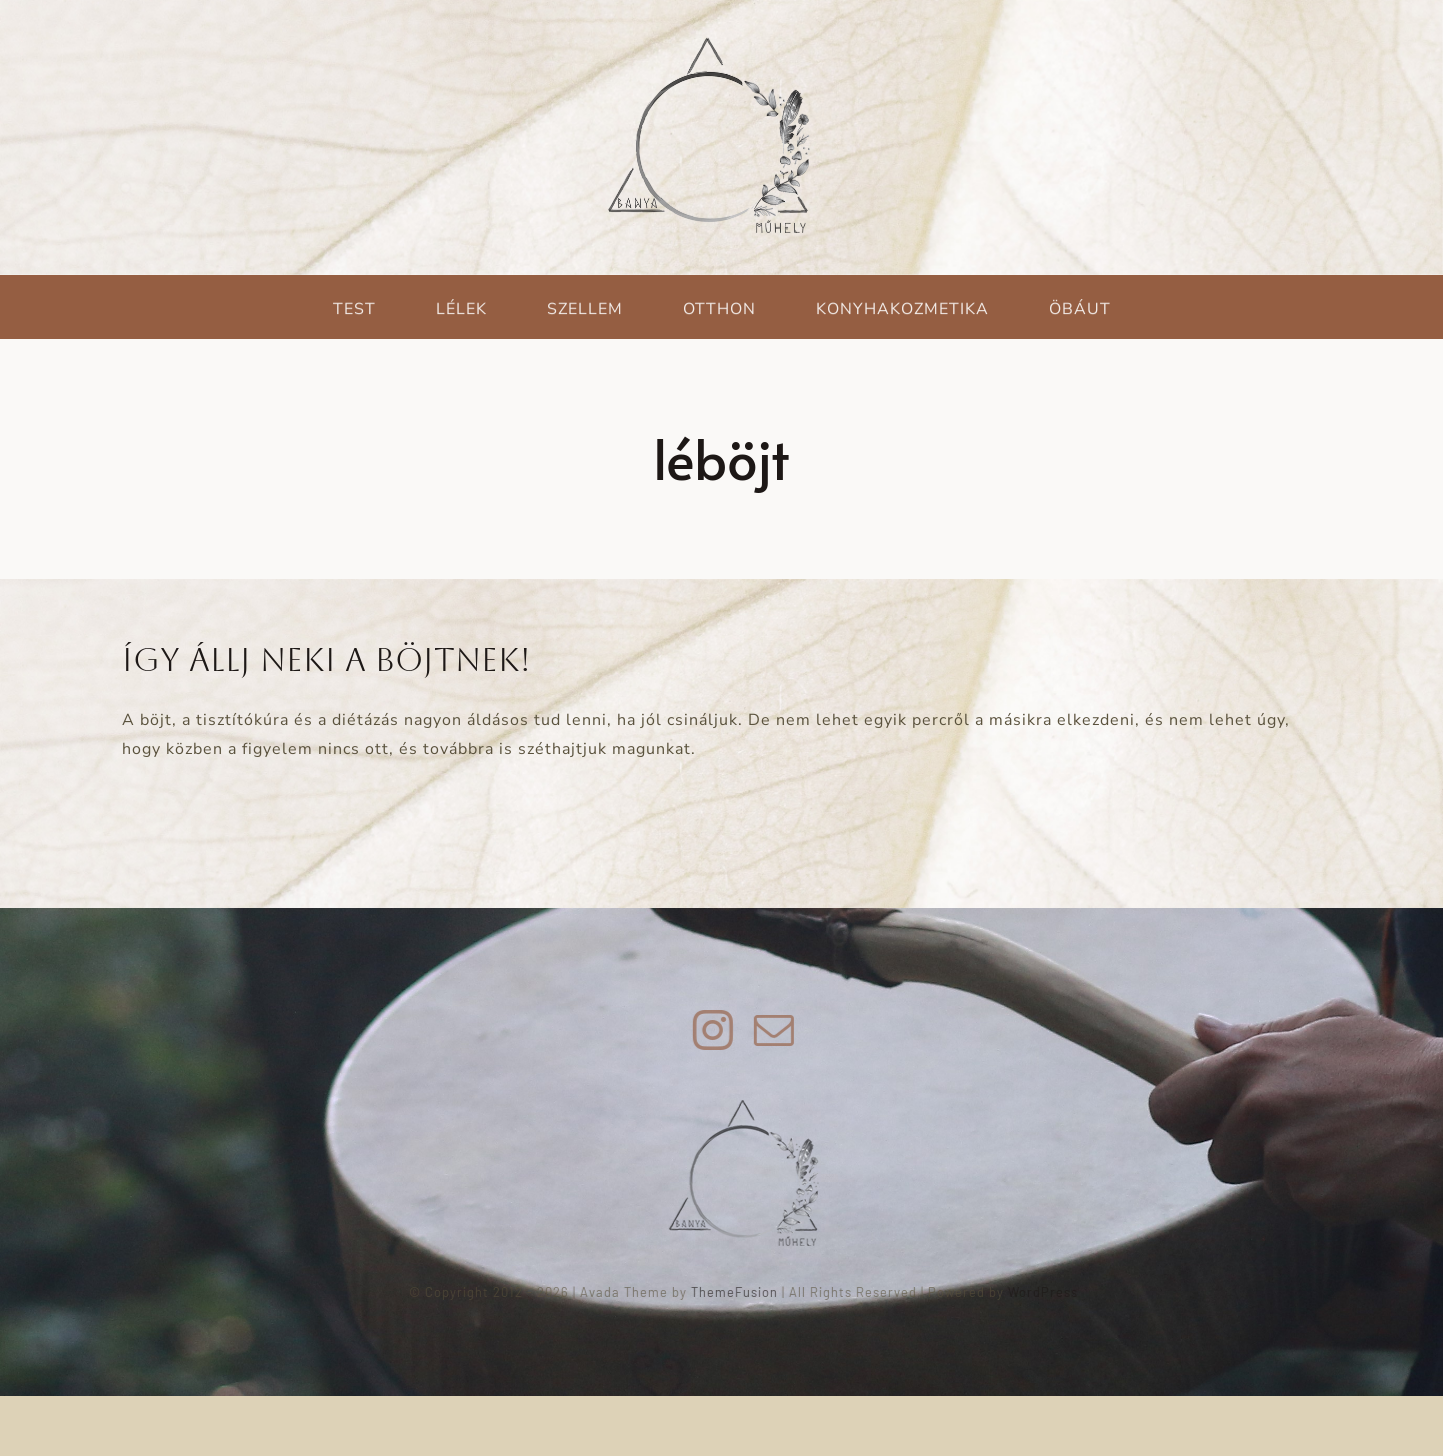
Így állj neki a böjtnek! (326, 659)
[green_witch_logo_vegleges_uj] (709, 42)
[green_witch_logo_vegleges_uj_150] (751, 1108)
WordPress (1051, 1292)
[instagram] (720, 1030)
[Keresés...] (335, 188)
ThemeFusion (742, 1292)
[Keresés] (141, 188)
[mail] (781, 1030)
